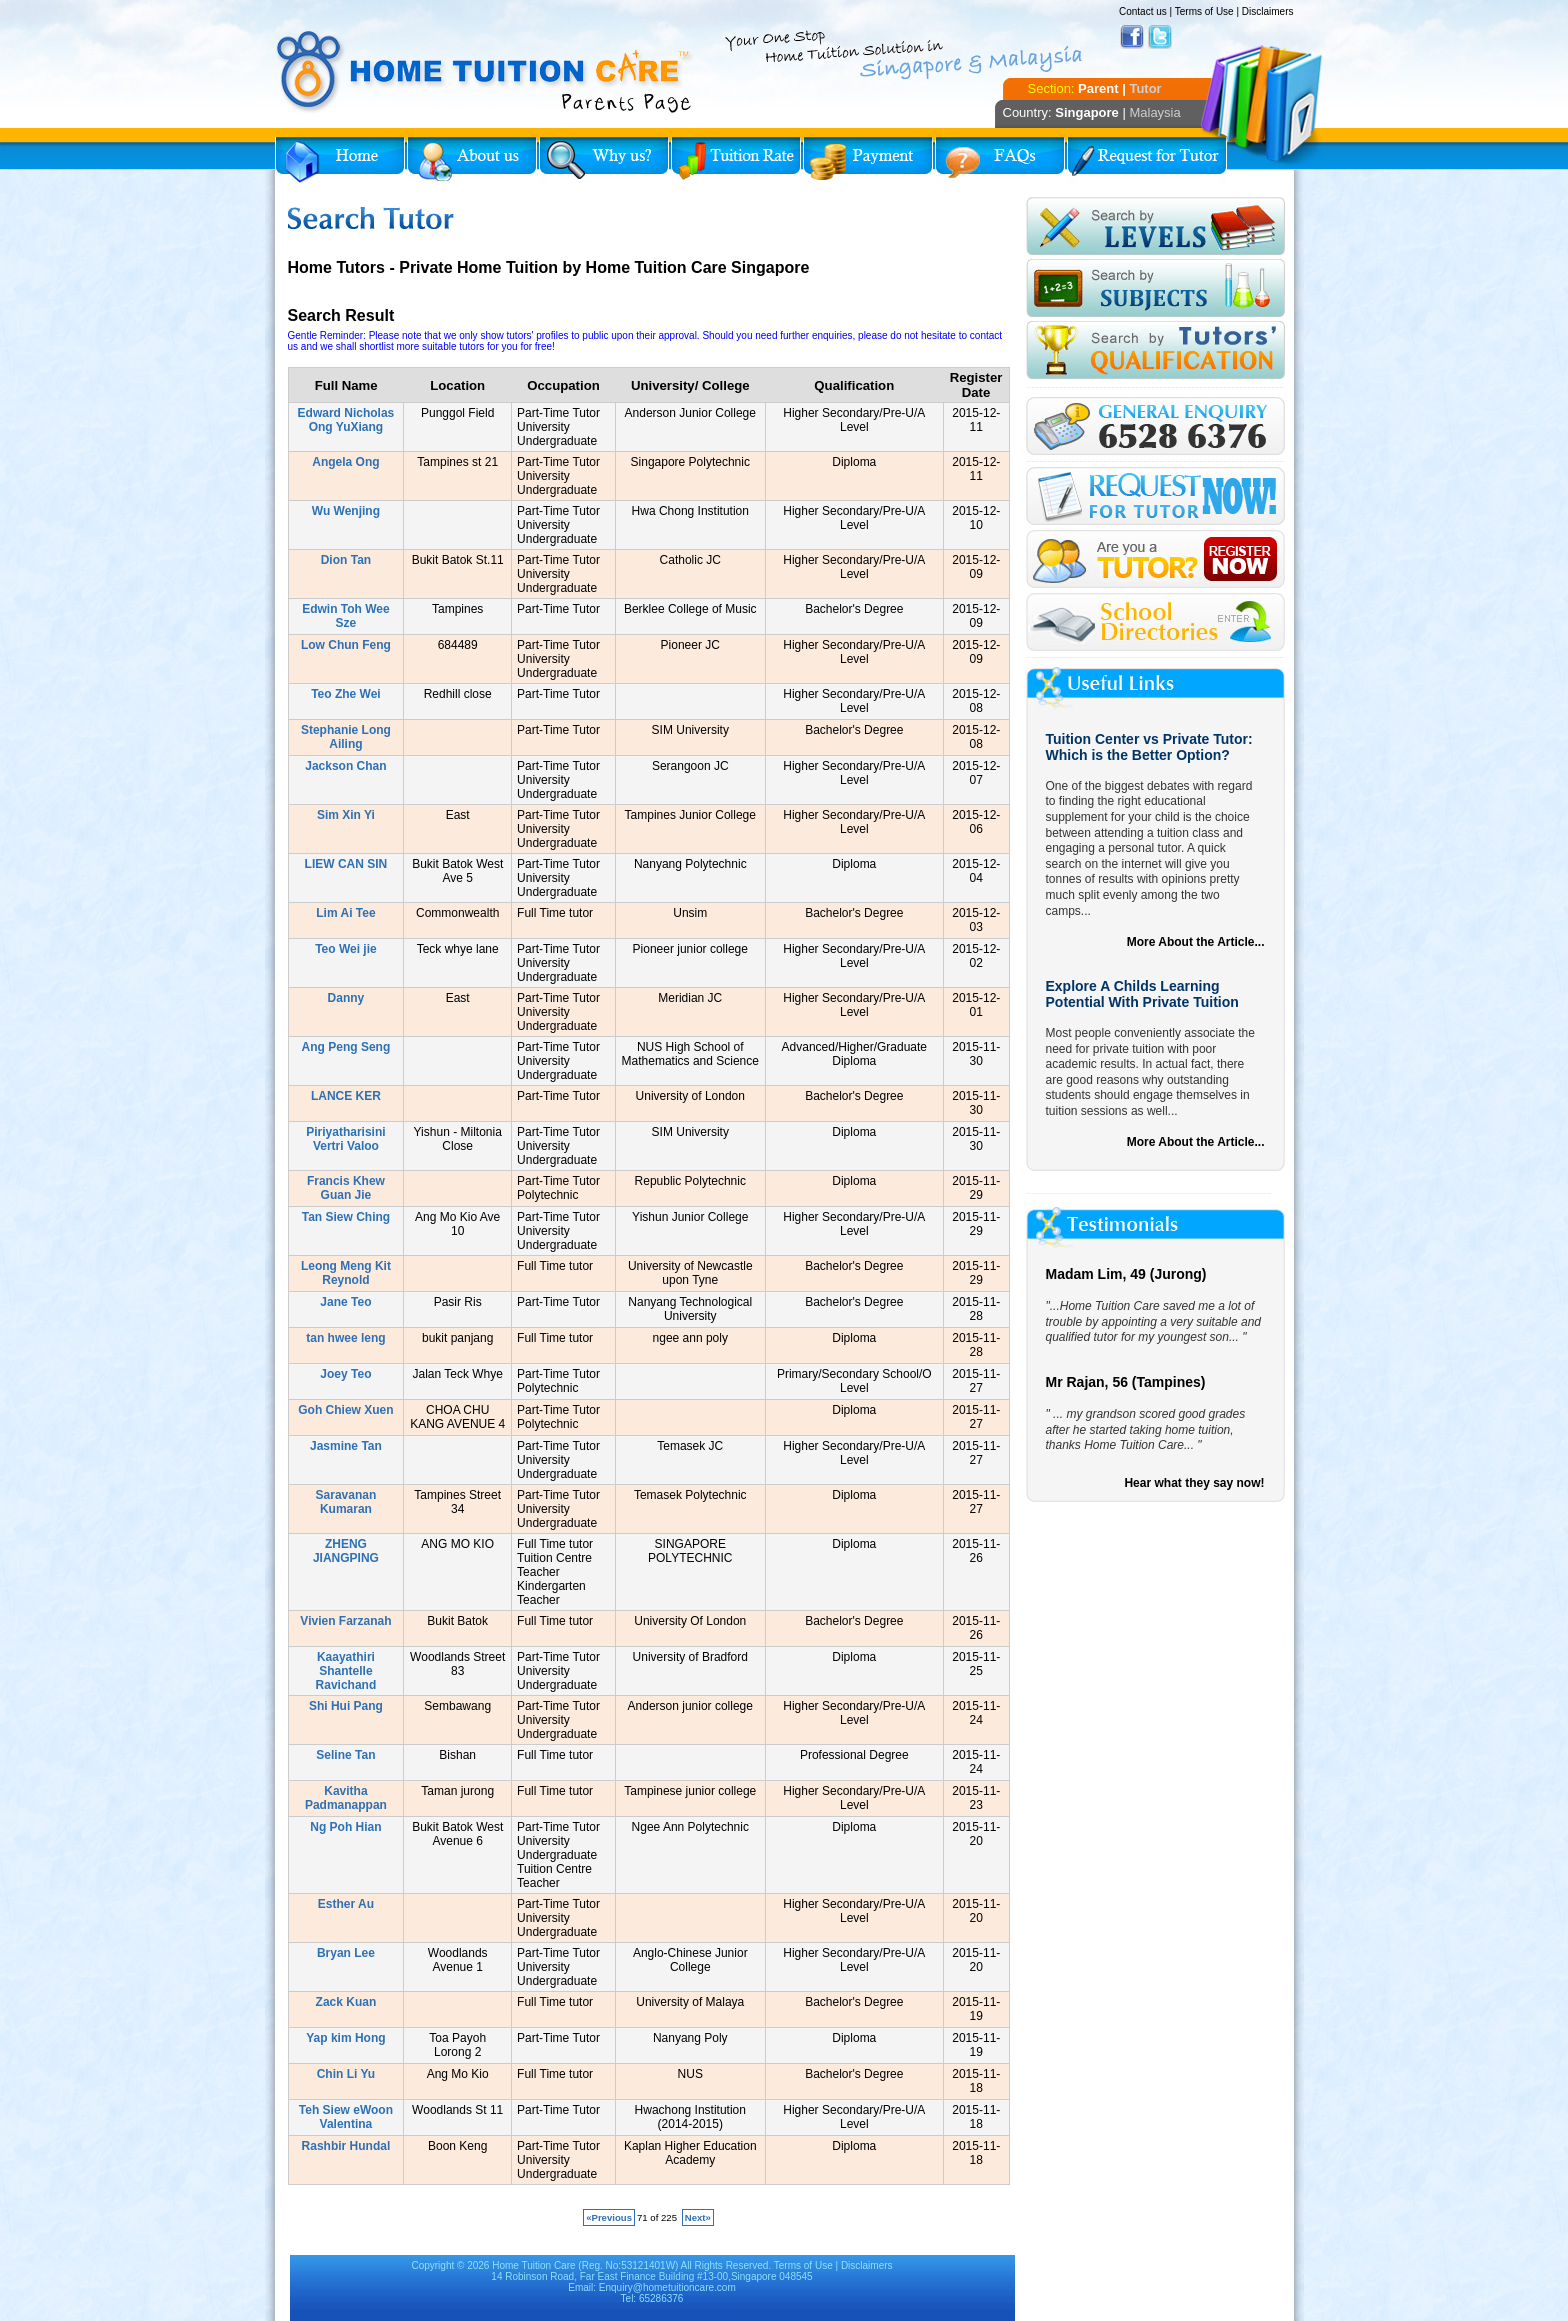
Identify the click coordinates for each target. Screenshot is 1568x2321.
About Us (472, 160)
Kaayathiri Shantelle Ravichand (346, 1671)
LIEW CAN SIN (346, 864)
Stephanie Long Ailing (346, 737)
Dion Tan (346, 560)
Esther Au (346, 1904)
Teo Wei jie (346, 949)
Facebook (1132, 37)
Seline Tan (345, 1755)
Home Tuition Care (533, 2265)
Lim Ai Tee (345, 913)
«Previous (609, 2217)
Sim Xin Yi (346, 815)
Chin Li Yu (346, 2074)
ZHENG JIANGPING (346, 1551)
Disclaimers (1268, 11)
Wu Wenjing (346, 511)
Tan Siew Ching (346, 1217)
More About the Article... (1196, 942)
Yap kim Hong (345, 2038)
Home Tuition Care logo (485, 72)
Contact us (1143, 11)
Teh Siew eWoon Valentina (346, 2117)
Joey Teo (345, 1374)
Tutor (1145, 88)
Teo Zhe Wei (346, 694)
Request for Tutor (1147, 160)
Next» (698, 2217)
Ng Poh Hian (345, 1827)
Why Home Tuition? (604, 160)
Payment (868, 160)
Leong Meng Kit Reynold (346, 1273)
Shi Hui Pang (346, 1706)
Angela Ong (345, 462)
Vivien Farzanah (345, 1621)
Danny (346, 998)
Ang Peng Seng (346, 1047)
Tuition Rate (736, 160)
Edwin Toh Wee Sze (346, 616)
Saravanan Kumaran (346, 1502)
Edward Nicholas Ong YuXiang (346, 420)
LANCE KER (346, 1096)
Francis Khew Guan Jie (346, 1188)
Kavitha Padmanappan (346, 1798)
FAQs (1000, 160)
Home (340, 160)
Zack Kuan (346, 2002)
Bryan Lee (346, 1953)
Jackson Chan (345, 766)
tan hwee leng (345, 1338)
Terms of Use (1204, 11)
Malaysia (1154, 112)
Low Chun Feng (346, 645)
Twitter (1160, 37)
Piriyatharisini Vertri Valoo (345, 1139)
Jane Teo (345, 1302)
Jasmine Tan (346, 1446)
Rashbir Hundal (346, 2146)
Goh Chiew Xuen (345, 1410)
